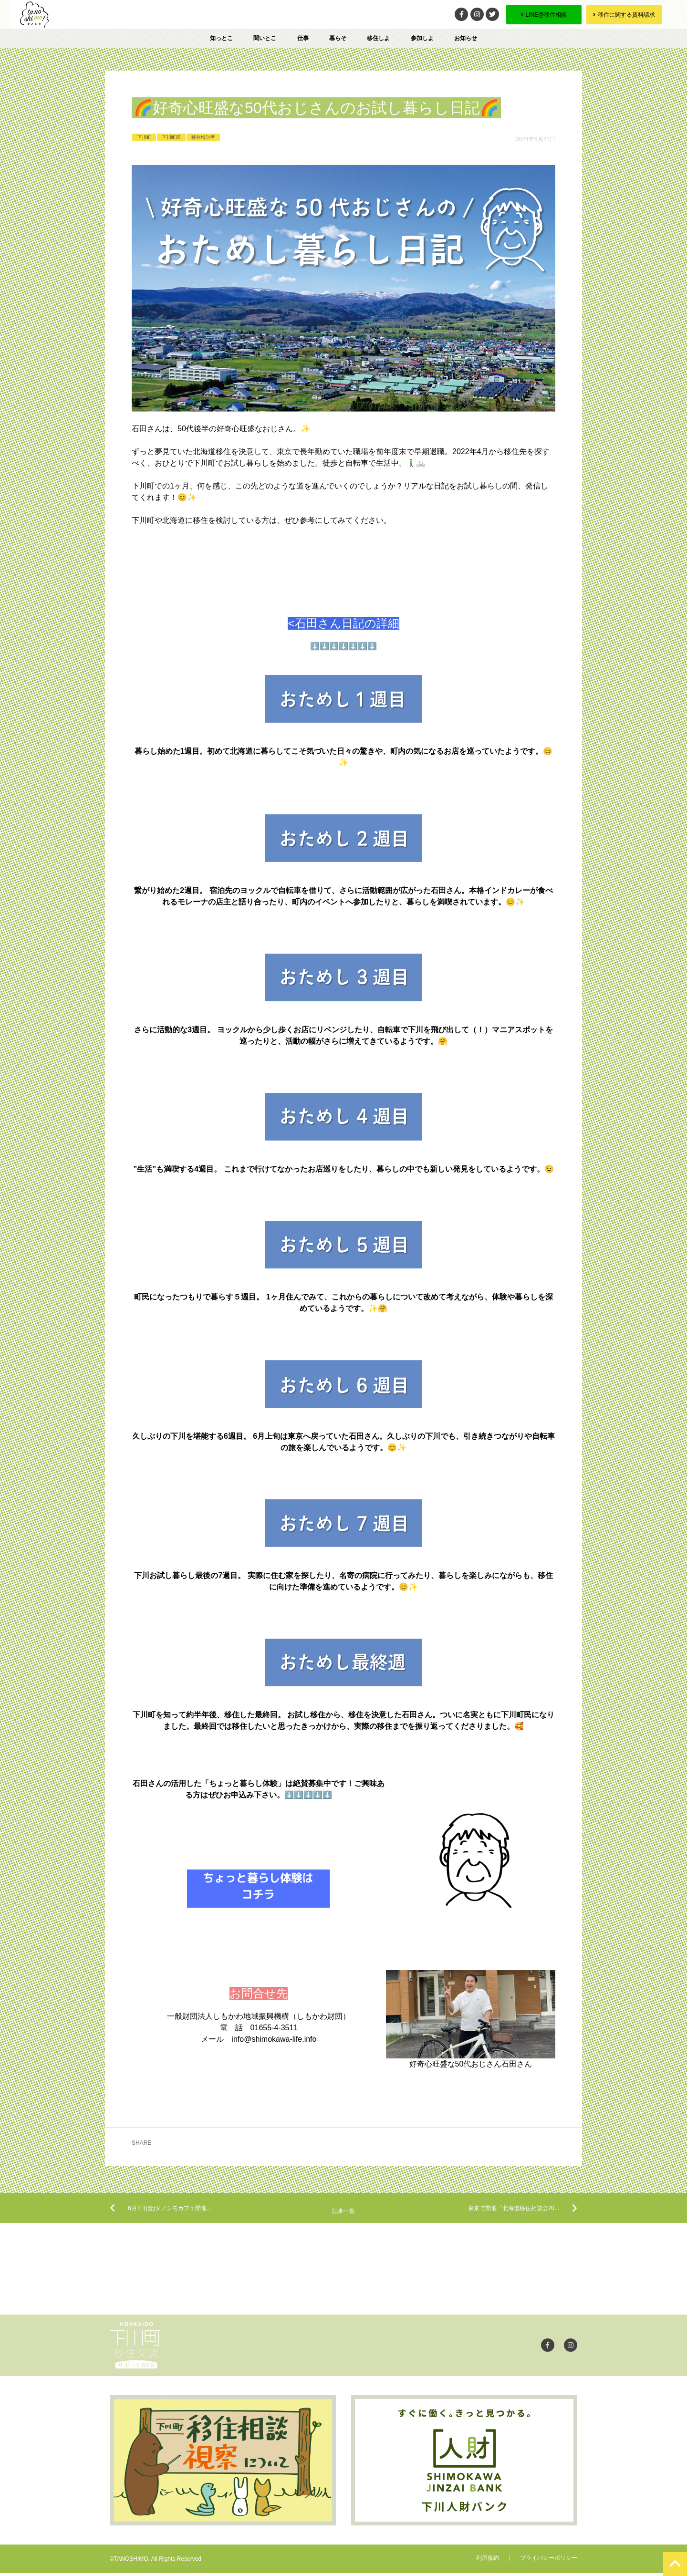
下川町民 (171, 137)
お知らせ (465, 38)
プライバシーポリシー (548, 2560)
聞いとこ (264, 38)
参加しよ (422, 38)
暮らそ (337, 38)
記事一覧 (343, 2213)
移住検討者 (203, 137)
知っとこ (221, 38)
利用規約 (487, 2560)
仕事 (303, 38)
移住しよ (378, 38)
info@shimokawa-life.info (273, 2039)
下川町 (144, 137)
